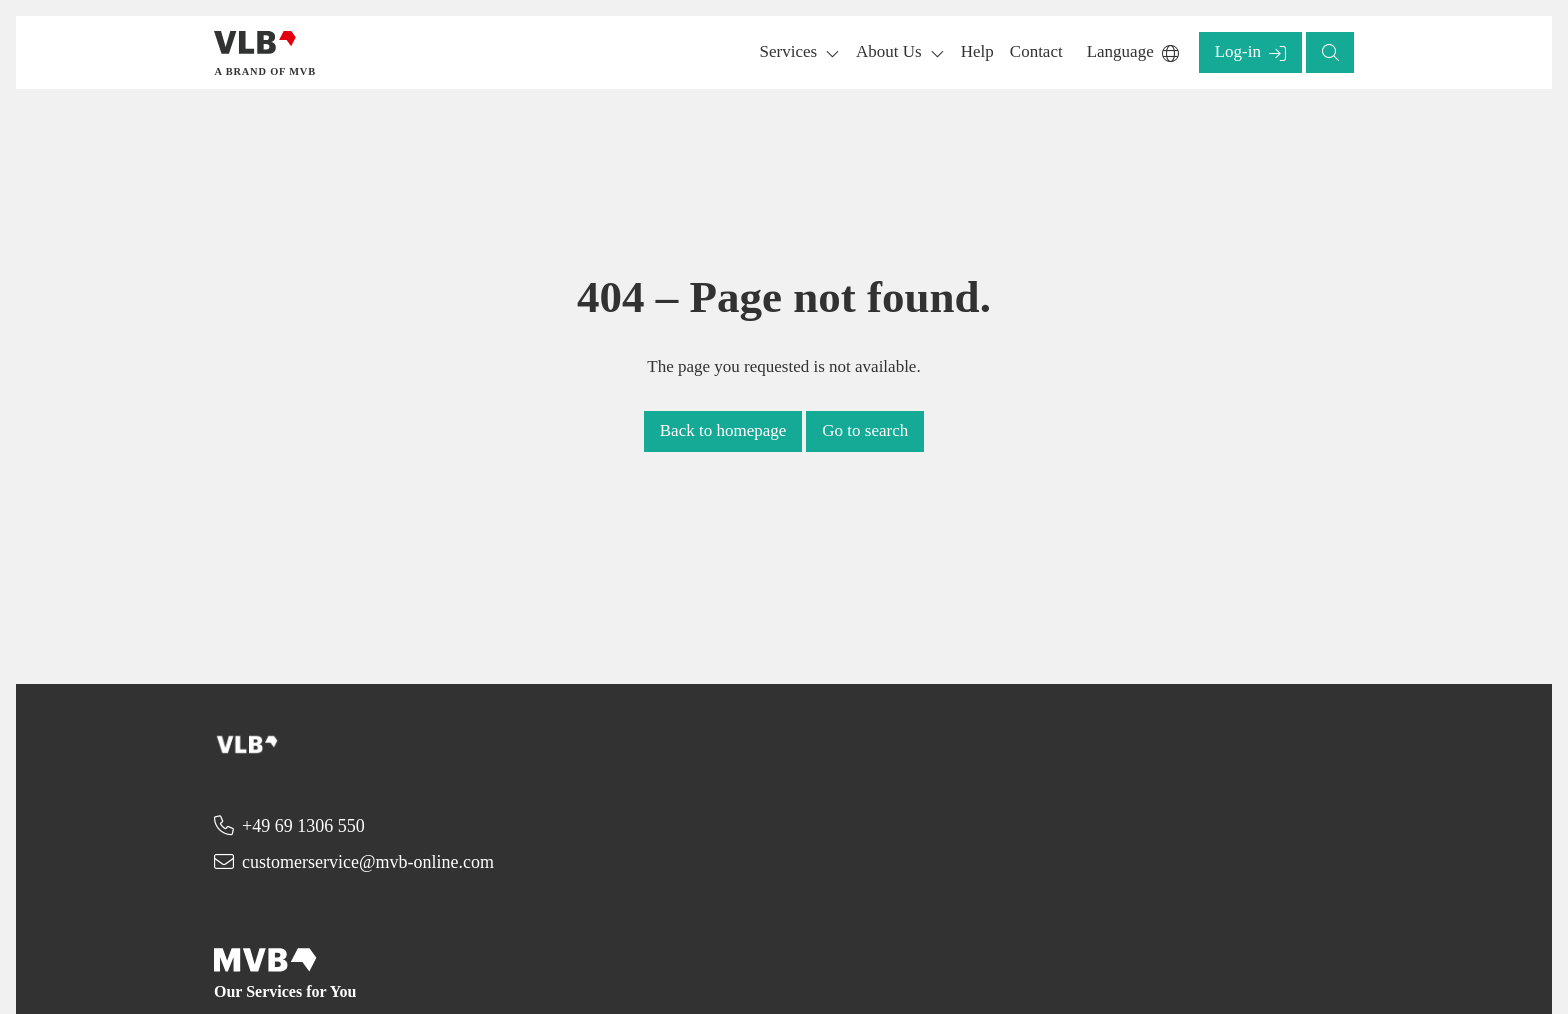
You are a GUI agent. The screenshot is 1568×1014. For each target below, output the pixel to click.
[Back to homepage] (266, 53)
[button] (977, 52)
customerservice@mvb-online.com (368, 862)
